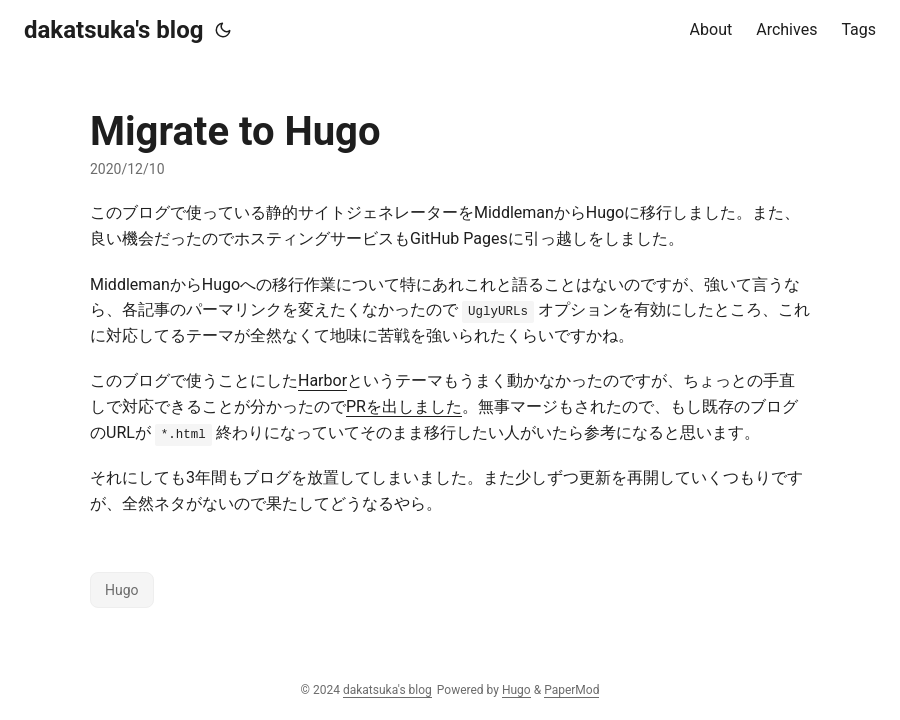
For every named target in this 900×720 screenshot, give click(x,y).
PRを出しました (404, 406)
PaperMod (571, 690)
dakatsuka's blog (113, 30)
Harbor (322, 380)
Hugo (122, 590)
